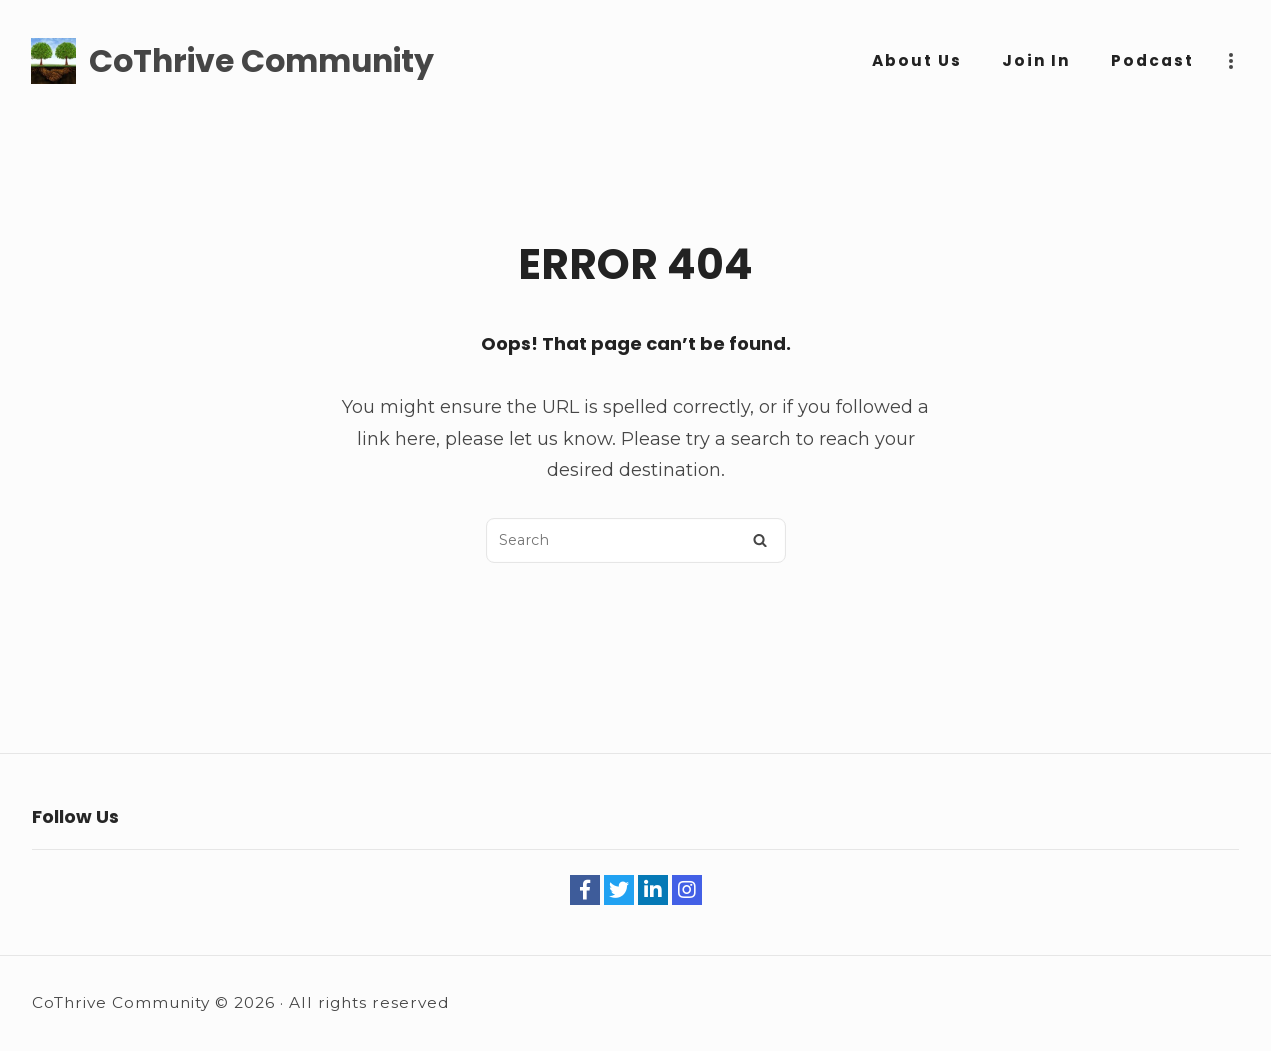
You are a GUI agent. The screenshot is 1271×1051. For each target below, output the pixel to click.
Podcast (1152, 60)
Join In (1036, 60)
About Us (916, 60)
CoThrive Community (261, 61)
